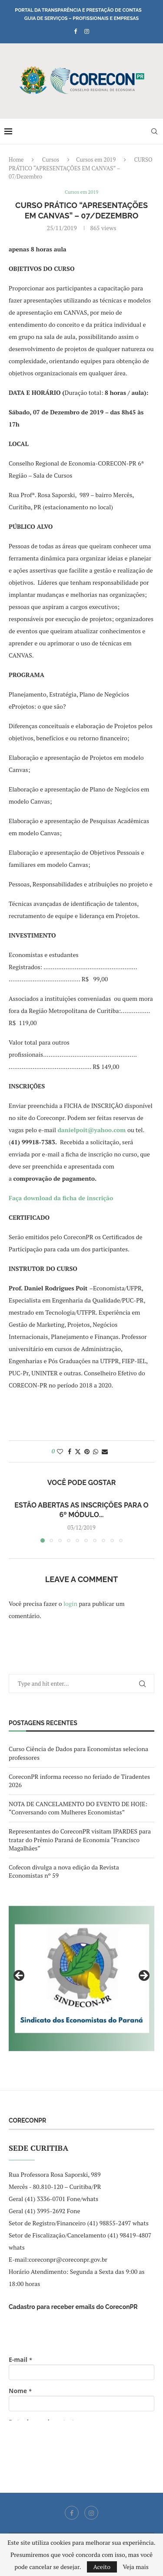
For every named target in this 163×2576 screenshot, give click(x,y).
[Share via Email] (105, 1451)
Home (16, 159)
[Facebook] (75, 31)
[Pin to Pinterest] (87, 1451)
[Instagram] (86, 31)
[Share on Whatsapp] (95, 1451)
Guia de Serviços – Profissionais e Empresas (81, 18)
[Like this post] (60, 1451)
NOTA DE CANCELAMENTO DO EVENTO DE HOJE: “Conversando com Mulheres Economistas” (78, 1808)
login (70, 1603)
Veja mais (135, 2567)
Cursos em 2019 (96, 159)
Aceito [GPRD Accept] (102, 2567)
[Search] (154, 131)
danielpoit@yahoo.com (91, 1130)
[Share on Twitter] (78, 1451)
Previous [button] (19, 1976)
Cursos (50, 159)
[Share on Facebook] (69, 1451)
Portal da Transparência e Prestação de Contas (78, 10)
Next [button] (143, 1976)
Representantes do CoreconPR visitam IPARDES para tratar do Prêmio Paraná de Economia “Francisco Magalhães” (80, 1839)
